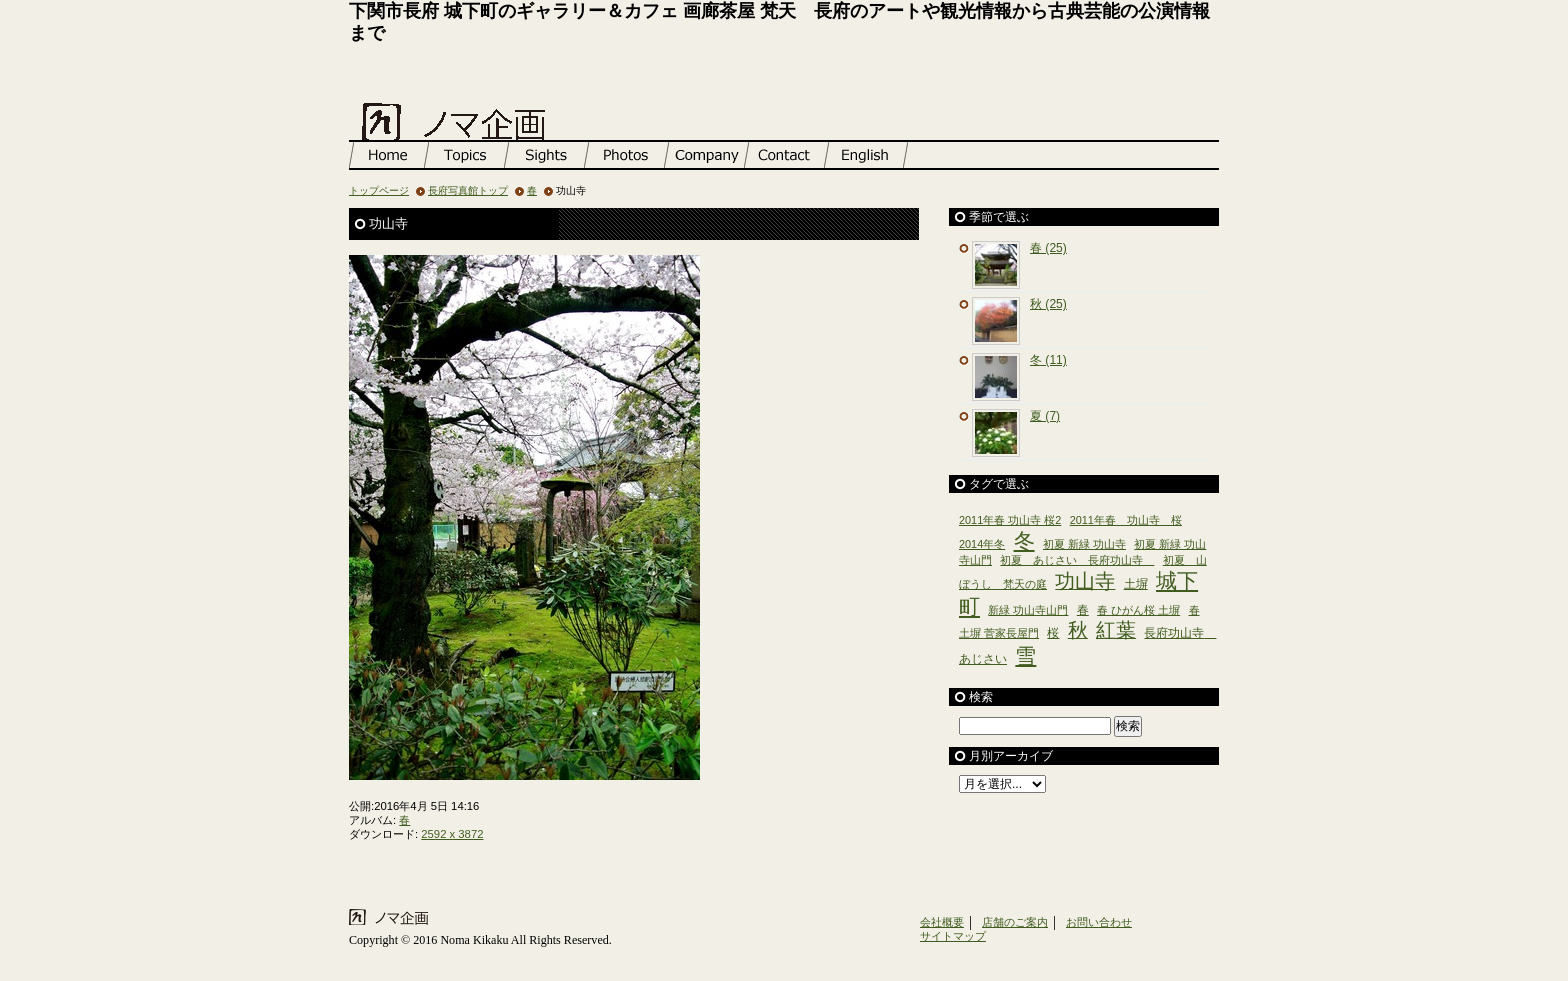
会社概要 (942, 922)
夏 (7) (1045, 416)
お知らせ (469, 155)
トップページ (389, 155)
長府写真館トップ (468, 190)
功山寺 (1085, 581)
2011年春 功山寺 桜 (1126, 520)
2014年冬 (982, 544)
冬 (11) (1048, 360)
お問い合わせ (789, 155)
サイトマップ (953, 936)
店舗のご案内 (709, 155)
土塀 (1136, 584)
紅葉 (1116, 630)
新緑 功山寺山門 (1028, 610)
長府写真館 (629, 155)
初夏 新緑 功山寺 (1084, 544)
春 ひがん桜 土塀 (1138, 610)
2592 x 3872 (452, 834)
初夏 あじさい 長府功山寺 (1077, 560)
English (869, 155)
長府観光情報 (549, 155)
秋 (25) (1048, 304)
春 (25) (1048, 248)
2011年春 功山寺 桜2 (1010, 520)
